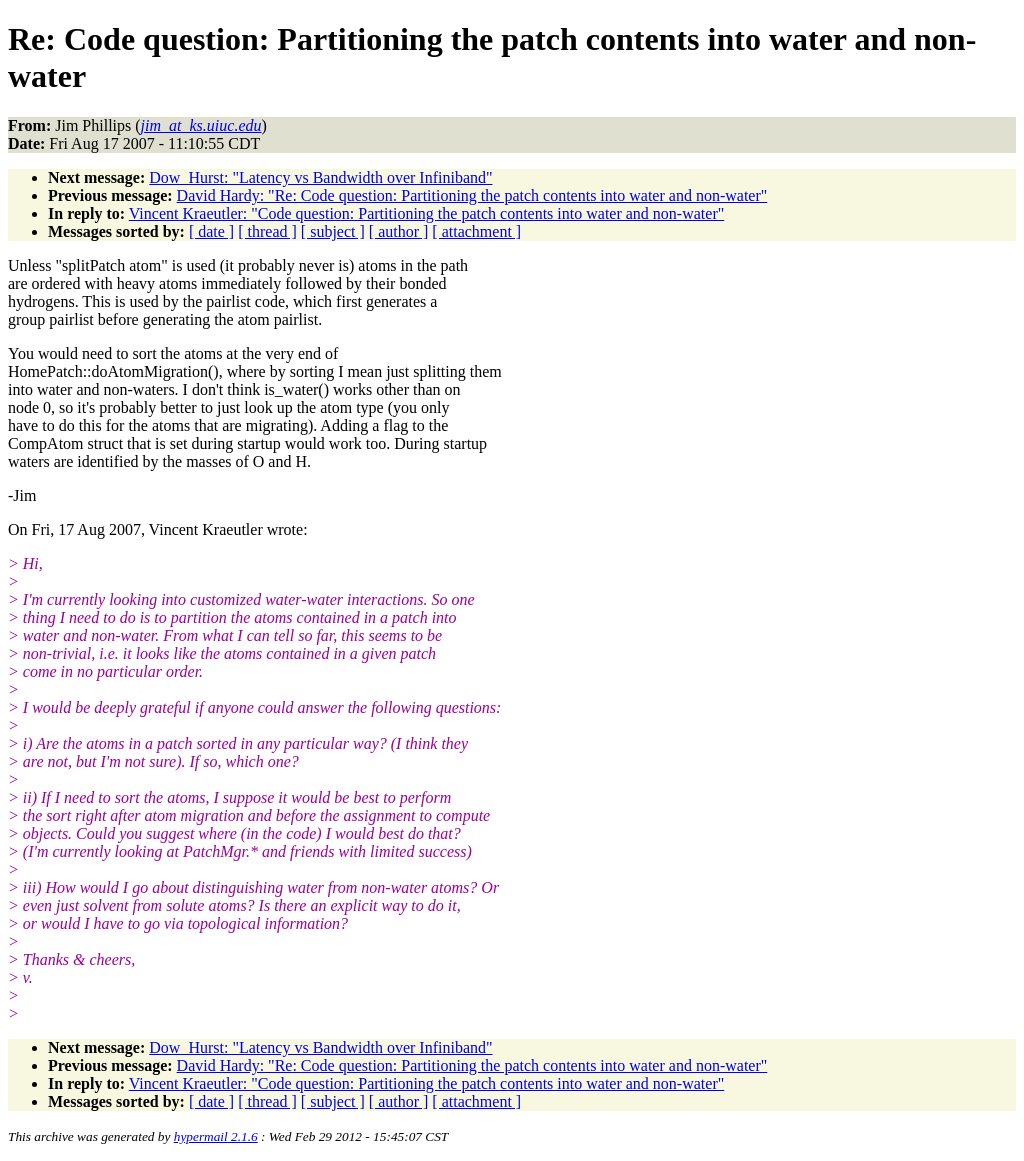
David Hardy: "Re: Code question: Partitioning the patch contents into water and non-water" (472, 195)
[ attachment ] (476, 231)
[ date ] (211, 231)
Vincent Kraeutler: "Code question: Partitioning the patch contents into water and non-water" (427, 213)
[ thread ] (267, 231)
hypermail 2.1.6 (216, 1136)
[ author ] (399, 231)
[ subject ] (333, 231)
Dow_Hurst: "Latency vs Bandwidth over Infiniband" (320, 177)
